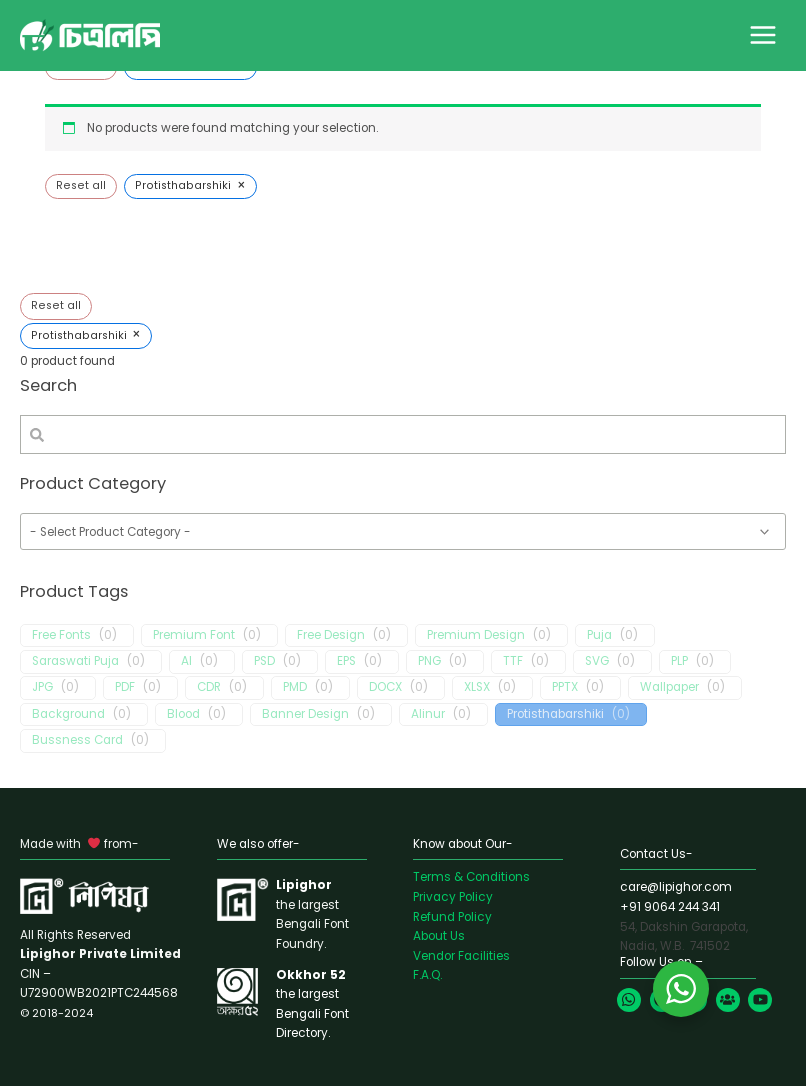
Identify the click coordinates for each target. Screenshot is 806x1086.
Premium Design (476, 635)
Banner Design (305, 714)
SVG (597, 661)
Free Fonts (61, 635)
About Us (439, 936)
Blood (183, 714)
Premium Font (194, 635)
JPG (42, 687)
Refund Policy (452, 917)
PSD (264, 661)
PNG (429, 661)
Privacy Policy (453, 897)
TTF (513, 661)
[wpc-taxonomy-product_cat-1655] (403, 531)
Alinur (428, 714)
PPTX (565, 687)
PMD (295, 687)
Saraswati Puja (75, 661)
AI (186, 661)
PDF (125, 687)
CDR (209, 687)
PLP (679, 661)
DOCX (385, 687)
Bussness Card (77, 740)
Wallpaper (669, 687)
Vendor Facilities (461, 956)
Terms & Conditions (471, 877)
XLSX (477, 687)
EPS (346, 661)
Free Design (331, 635)
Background (68, 714)
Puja (599, 635)
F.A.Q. (427, 975)
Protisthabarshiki (555, 714)
